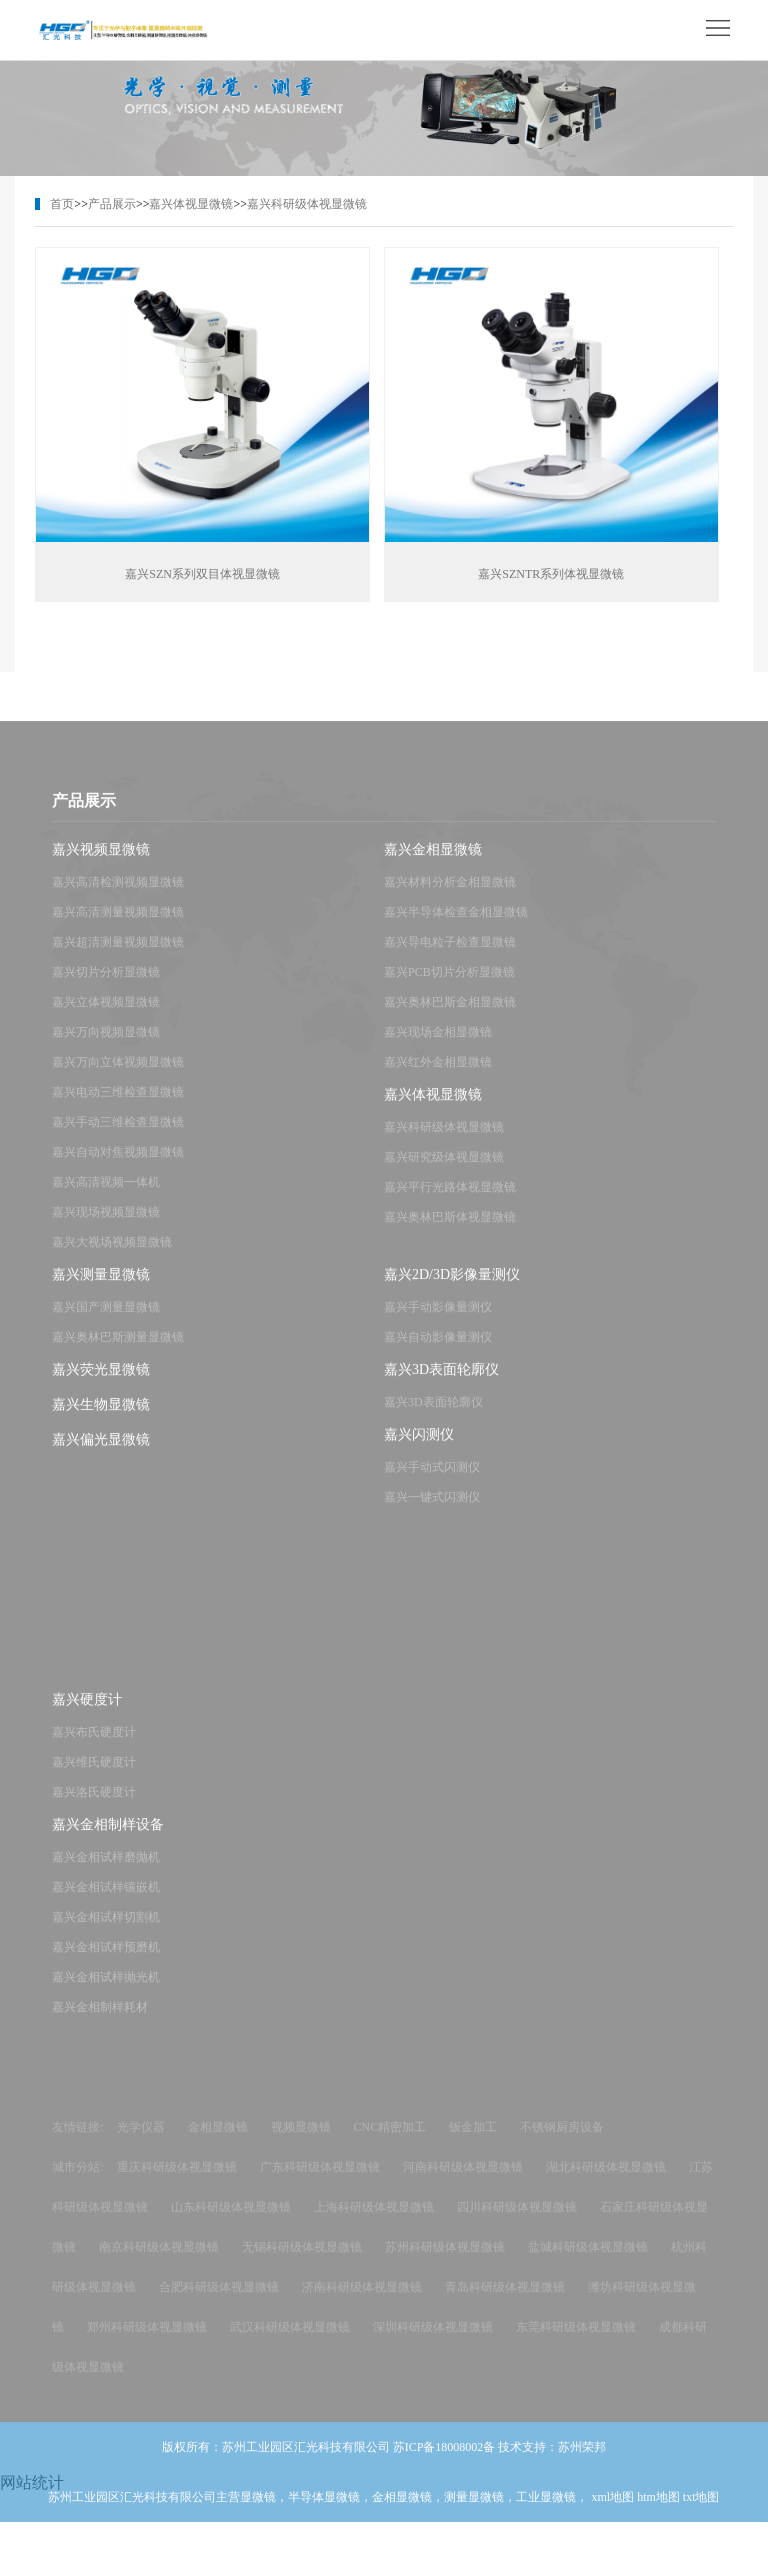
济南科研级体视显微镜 (362, 2300)
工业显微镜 (546, 2510)
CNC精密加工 (390, 2140)
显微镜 (258, 2510)
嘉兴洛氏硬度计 (94, 1805)
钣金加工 (473, 2140)
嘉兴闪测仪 (419, 1447)
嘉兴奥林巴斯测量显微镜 (118, 1350)
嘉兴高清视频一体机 (106, 1195)
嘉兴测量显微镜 (101, 1287)
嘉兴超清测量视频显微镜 (118, 955)
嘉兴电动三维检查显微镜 (118, 1105)
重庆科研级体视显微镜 (177, 2180)
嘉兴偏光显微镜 (101, 1452)
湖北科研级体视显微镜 (606, 2180)
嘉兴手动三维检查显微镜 (118, 1135)
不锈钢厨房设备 (562, 2140)
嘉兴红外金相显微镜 (438, 1075)
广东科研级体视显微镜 (320, 2180)
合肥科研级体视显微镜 (219, 2300)
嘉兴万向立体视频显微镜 (118, 1075)
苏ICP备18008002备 (444, 2460)
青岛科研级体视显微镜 (505, 2300)
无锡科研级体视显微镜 (302, 2260)
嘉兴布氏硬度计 (94, 1745)
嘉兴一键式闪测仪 (432, 1510)
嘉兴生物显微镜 (101, 1417)
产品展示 (112, 204)
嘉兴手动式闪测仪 (432, 1480)
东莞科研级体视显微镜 (576, 2340)
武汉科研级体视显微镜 (290, 2340)
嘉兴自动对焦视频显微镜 (118, 1165)
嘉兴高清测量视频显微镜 (118, 925)
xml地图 (612, 2510)
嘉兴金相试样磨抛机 (106, 1870)
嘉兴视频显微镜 (101, 862)
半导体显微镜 (324, 2510)
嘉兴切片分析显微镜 (106, 985)
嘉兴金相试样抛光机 (106, 1990)
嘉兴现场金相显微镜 (438, 1045)
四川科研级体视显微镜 (517, 2220)
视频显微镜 (301, 2140)
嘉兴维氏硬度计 (94, 1775)
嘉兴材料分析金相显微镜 (450, 895)
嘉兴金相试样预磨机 (106, 1960)
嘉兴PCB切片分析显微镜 (449, 985)
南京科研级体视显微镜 (159, 2260)
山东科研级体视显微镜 (231, 2220)
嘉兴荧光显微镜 (101, 1382)
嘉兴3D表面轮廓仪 (441, 1382)
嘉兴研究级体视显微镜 (444, 1170)
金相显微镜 (218, 2140)
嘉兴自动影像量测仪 (438, 1350)
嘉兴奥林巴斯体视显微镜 (450, 1230)
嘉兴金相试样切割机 (106, 1930)
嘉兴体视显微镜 (191, 204)
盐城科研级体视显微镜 (588, 2260)
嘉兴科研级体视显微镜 (307, 204)
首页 (62, 204)
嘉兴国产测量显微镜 (106, 1320)
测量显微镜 (474, 2510)
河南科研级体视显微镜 (463, 2180)
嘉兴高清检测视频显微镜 (118, 895)
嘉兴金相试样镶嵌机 (106, 1900)
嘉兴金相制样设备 (108, 1837)
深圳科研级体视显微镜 (433, 2340)
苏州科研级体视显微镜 (445, 2260)
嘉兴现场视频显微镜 (106, 1225)
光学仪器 (141, 2140)
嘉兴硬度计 (87, 1712)
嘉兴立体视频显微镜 (106, 1015)
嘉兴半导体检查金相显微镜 (456, 925)
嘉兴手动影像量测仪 (438, 1320)
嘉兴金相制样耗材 (100, 2020)
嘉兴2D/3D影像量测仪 (452, 1287)
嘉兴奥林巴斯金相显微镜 (450, 1015)
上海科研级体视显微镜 (374, 2220)
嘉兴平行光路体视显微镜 (450, 1200)
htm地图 (658, 2510)
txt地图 (701, 2510)
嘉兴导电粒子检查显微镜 (450, 955)
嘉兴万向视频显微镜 (106, 1045)
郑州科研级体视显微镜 (147, 2340)
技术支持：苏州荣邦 (552, 2460)
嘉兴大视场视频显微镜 (112, 1255)
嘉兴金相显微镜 (433, 862)
